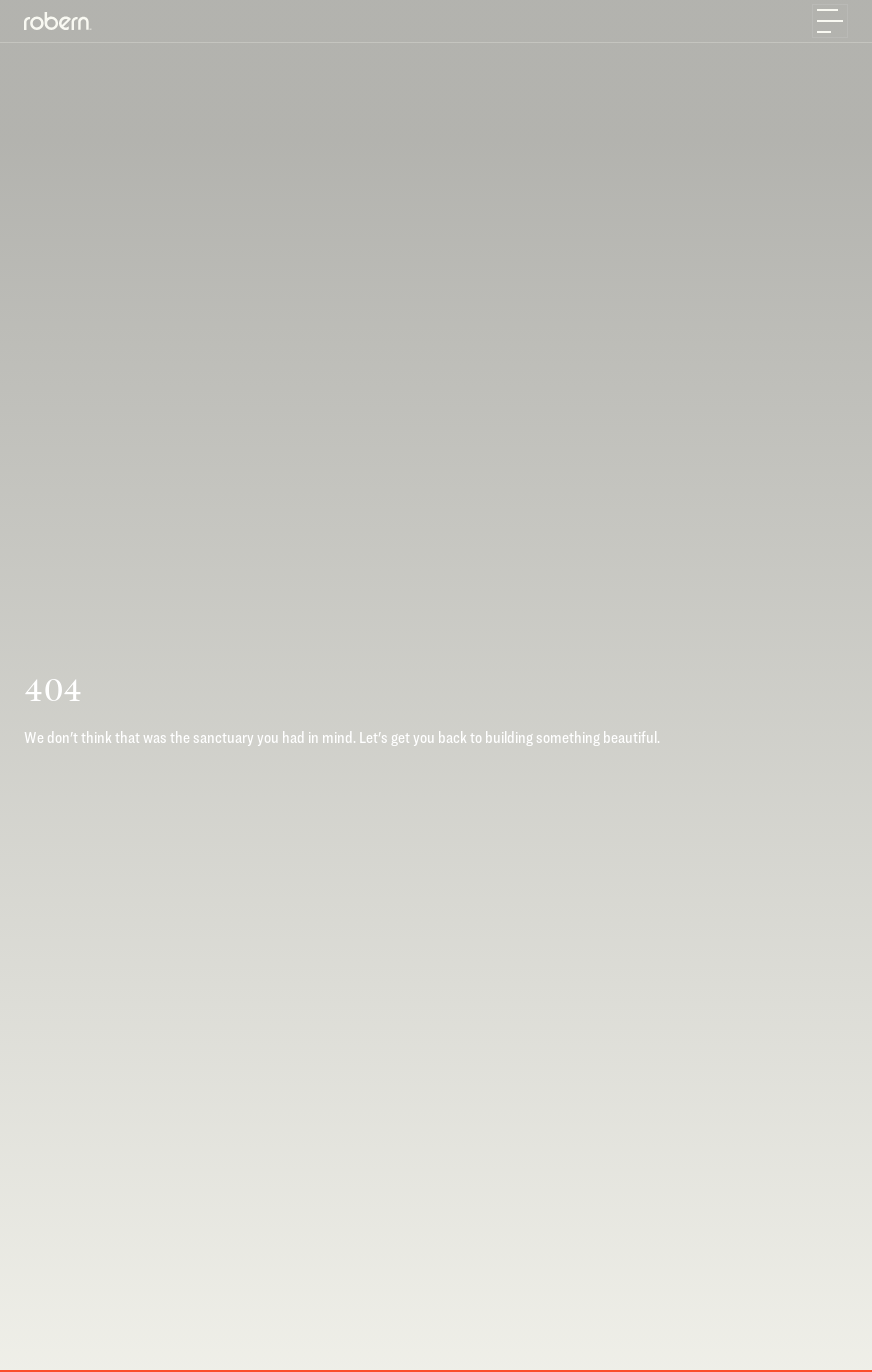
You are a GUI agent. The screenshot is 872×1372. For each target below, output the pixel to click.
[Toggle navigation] (830, 21)
